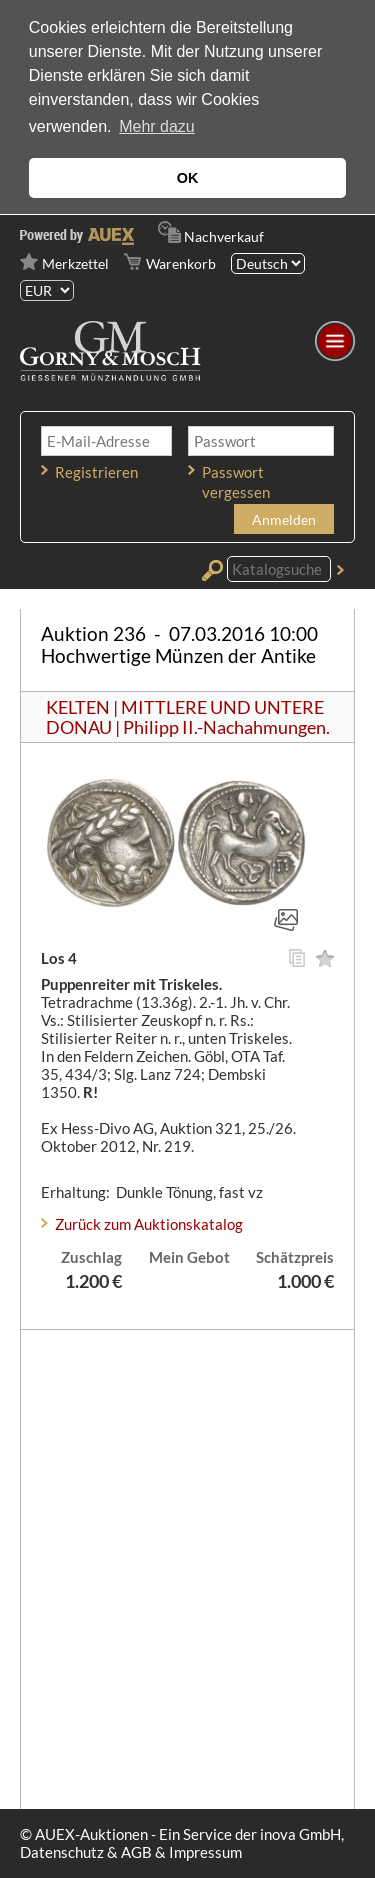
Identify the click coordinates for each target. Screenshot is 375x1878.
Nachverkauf (224, 236)
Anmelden (284, 519)
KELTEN (78, 707)
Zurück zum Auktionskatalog (149, 1224)
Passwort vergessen (236, 482)
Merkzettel (75, 263)
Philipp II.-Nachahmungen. (226, 727)
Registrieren (96, 472)
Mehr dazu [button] (157, 126)
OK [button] (188, 178)
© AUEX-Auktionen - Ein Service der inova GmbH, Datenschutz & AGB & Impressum (182, 1843)
